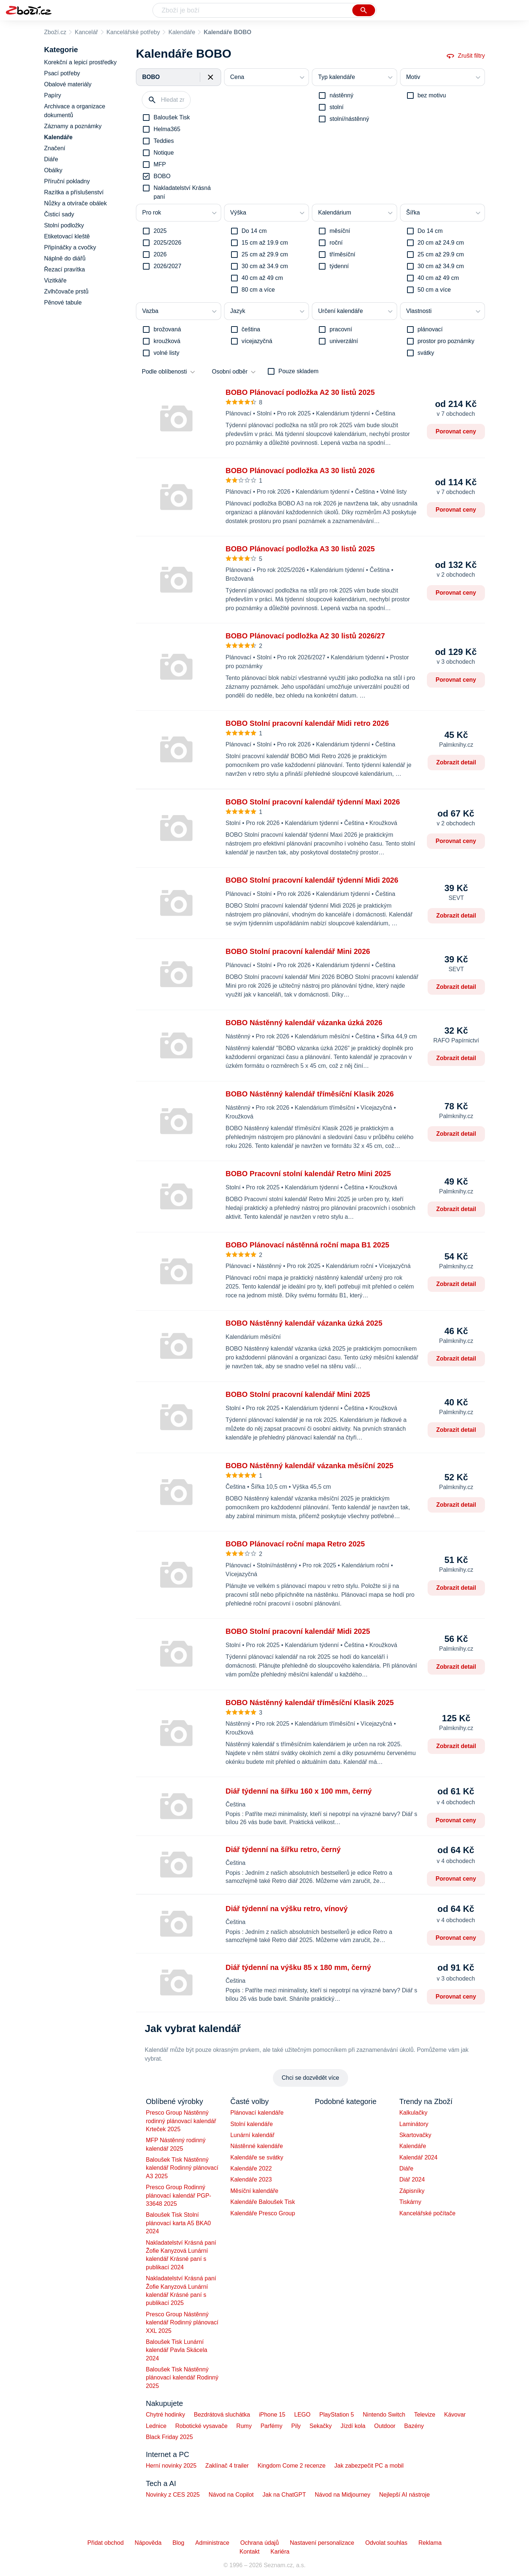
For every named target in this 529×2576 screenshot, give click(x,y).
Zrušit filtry (465, 55)
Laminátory (413, 2124)
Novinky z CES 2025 (173, 2495)
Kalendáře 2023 (251, 2179)
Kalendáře (181, 32)
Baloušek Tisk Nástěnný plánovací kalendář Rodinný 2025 (182, 2377)
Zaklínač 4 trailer (227, 2465)
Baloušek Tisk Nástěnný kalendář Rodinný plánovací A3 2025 (182, 2168)
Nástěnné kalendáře (256, 2146)
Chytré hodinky (165, 2414)
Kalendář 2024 (418, 2157)
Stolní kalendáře (251, 2124)
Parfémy (271, 2426)
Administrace (212, 2543)
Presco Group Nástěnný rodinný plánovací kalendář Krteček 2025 (181, 2121)
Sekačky (320, 2426)
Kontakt (249, 2551)
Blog (178, 2543)
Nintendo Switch (384, 2414)
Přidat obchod (105, 2543)
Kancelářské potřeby (133, 32)
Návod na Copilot (231, 2495)
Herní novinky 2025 (171, 2465)
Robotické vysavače (201, 2426)
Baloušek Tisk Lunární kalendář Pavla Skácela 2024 (176, 2350)
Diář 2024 (412, 2179)
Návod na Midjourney (342, 2495)
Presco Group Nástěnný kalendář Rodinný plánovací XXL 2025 (182, 2322)
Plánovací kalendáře (257, 2113)
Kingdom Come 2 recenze (291, 2465)
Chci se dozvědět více (310, 2078)
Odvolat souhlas (386, 2543)
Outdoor (385, 2426)
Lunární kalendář (252, 2135)
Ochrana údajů (259, 2543)
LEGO (302, 2414)
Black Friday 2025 (169, 2437)
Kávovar (455, 2414)
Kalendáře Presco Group (262, 2213)
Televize (424, 2414)
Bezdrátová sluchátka (222, 2414)
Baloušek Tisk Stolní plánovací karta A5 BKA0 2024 (178, 2223)
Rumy (244, 2426)
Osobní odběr (230, 371)
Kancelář (86, 32)
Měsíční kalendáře (254, 2191)
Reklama (430, 2543)
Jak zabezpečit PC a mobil (369, 2465)
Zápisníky (411, 2191)
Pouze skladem (298, 371)
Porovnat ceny (456, 431)
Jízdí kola (353, 2426)
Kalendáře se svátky (256, 2157)
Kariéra (279, 2551)
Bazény (414, 2426)
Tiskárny (410, 2202)
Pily (296, 2426)
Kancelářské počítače (427, 2213)
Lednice (156, 2426)
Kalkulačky (413, 2113)
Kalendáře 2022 (251, 2168)
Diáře (406, 2168)
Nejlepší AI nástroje (404, 2495)
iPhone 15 (272, 2414)
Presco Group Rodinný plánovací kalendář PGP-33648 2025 (178, 2195)
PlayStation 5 (336, 2414)
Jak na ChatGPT (284, 2495)
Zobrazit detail (456, 762)
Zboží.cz (55, 32)
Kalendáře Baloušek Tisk (262, 2202)
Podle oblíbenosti (164, 371)
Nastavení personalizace (322, 2543)
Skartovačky (415, 2135)
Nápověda (148, 2543)
